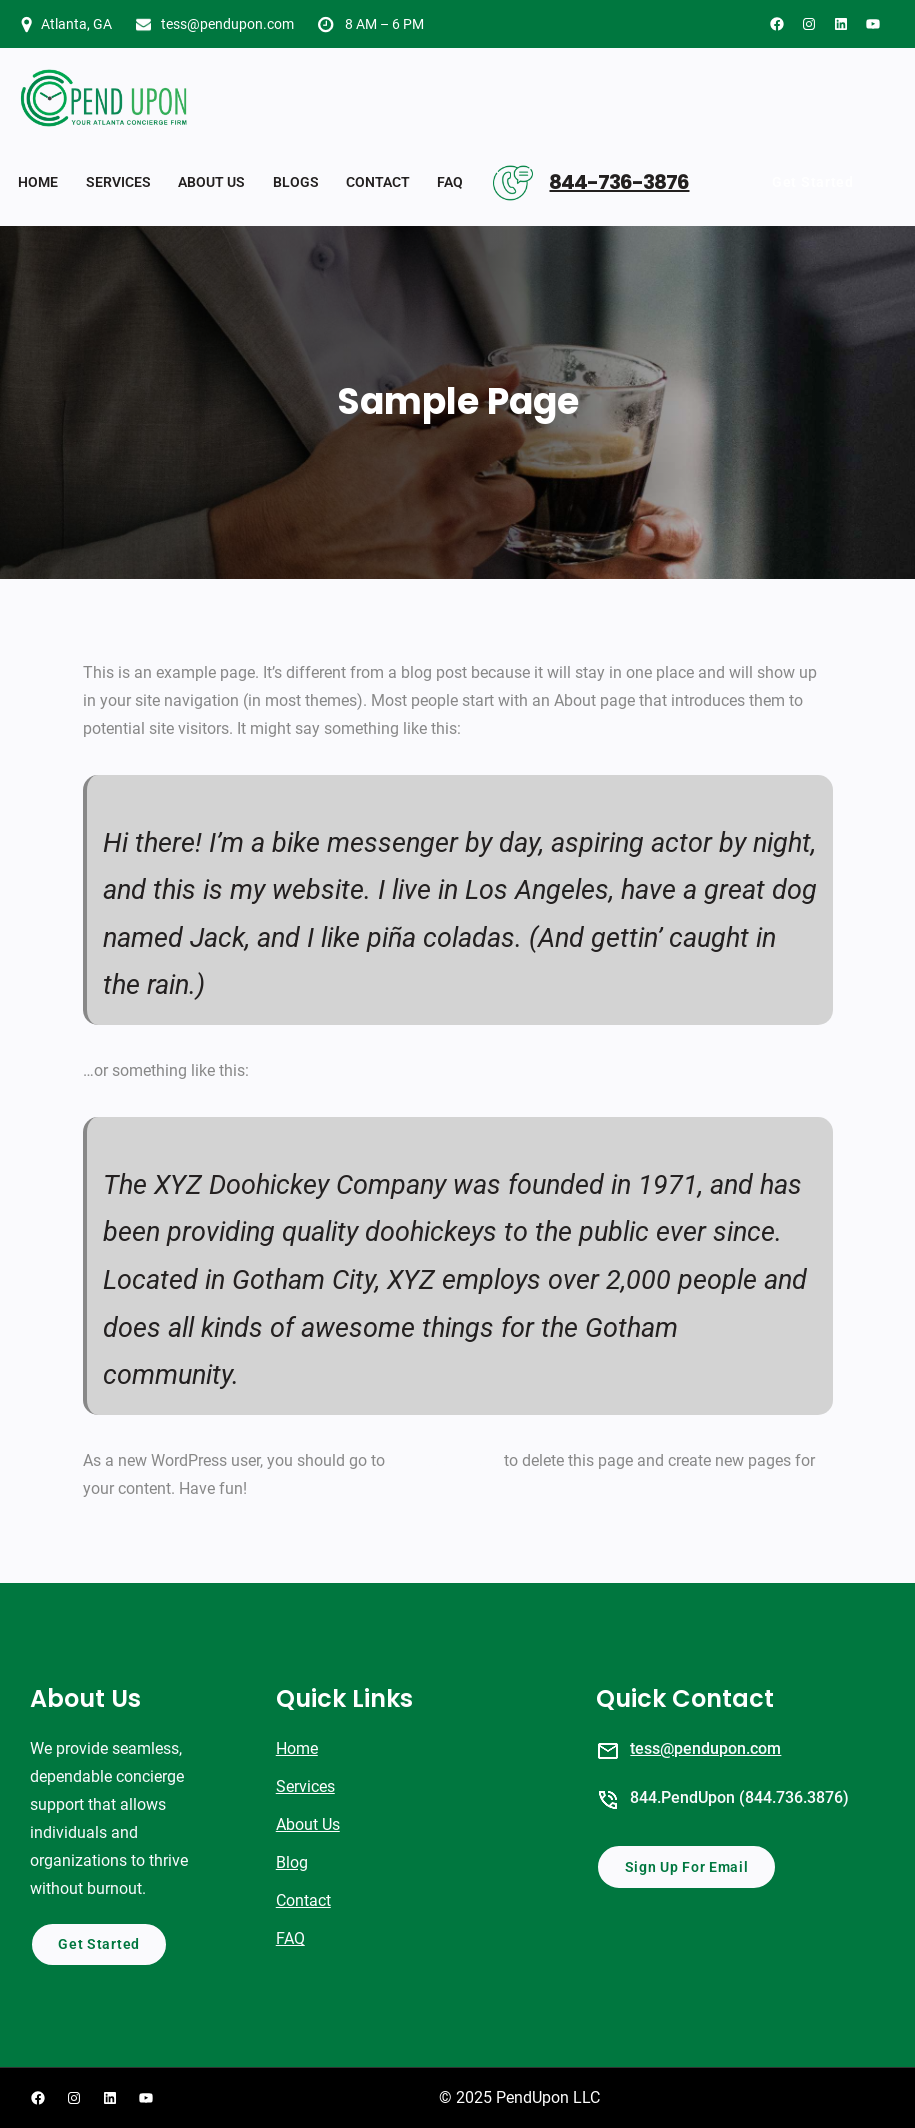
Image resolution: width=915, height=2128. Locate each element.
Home (297, 1748)
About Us (308, 1824)
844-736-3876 (619, 182)
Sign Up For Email (687, 1867)
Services (305, 1786)
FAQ (290, 1938)
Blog (292, 1862)
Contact (303, 1900)
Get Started (813, 182)
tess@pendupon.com (227, 24)
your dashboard (444, 1460)
